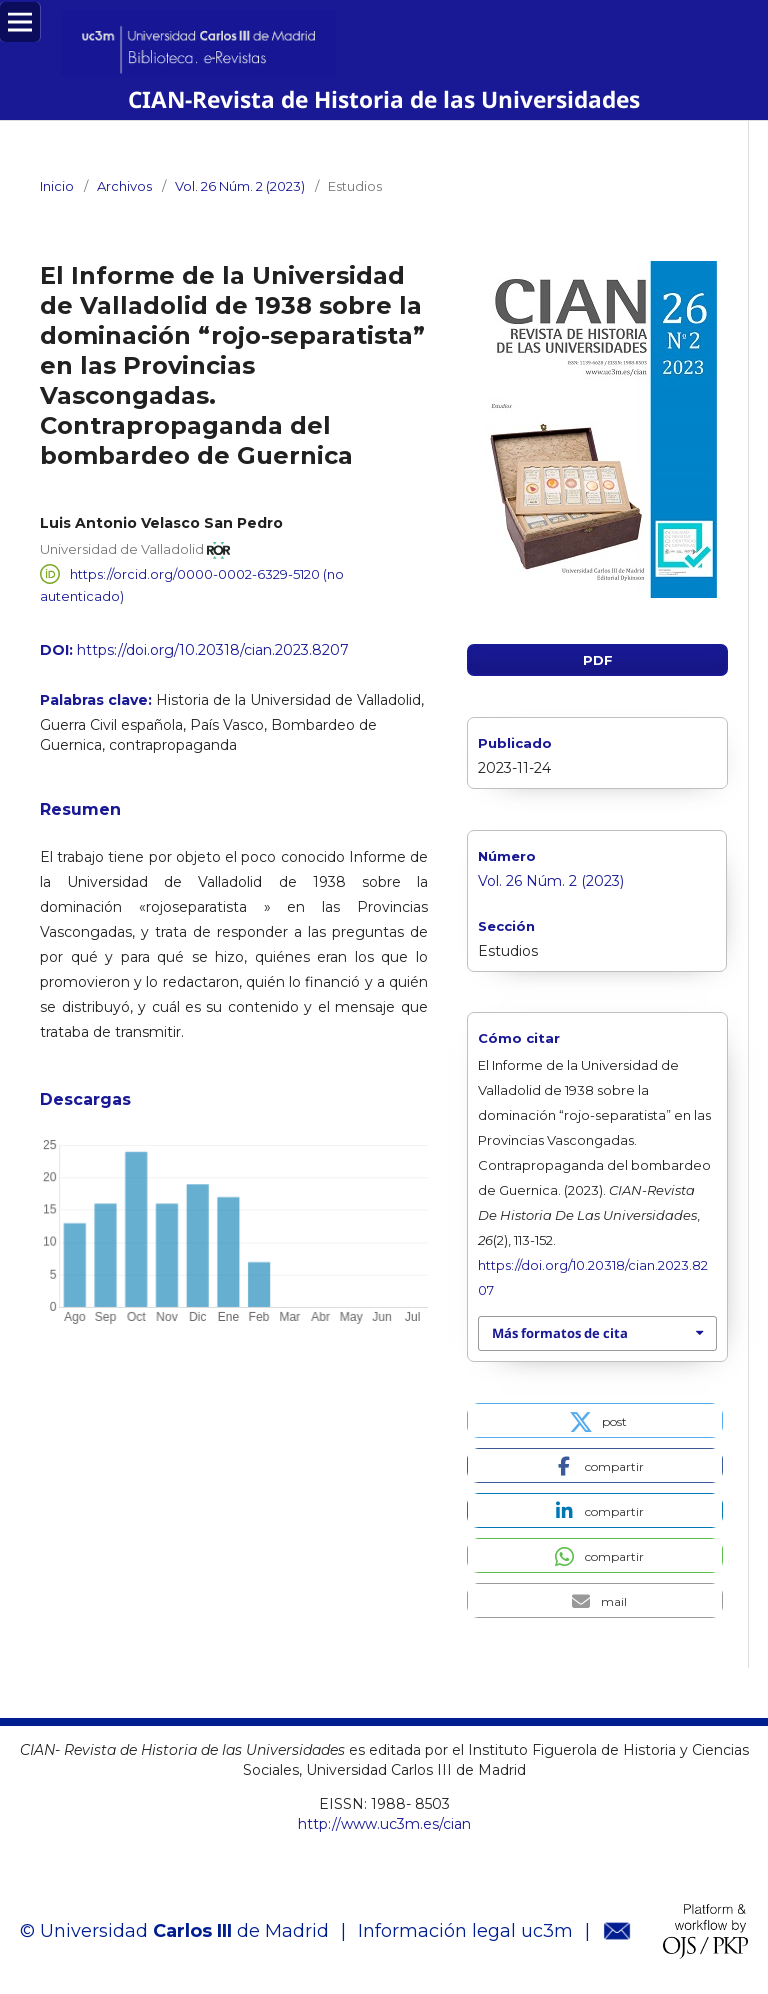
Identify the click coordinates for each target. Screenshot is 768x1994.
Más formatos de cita (560, 1333)
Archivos (124, 186)
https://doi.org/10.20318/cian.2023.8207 (213, 650)
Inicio (57, 186)
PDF (598, 660)
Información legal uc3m (465, 1931)
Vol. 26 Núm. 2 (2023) (240, 186)
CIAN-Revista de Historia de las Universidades (384, 99)
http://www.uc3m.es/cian (384, 1824)
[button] (595, 1420)
